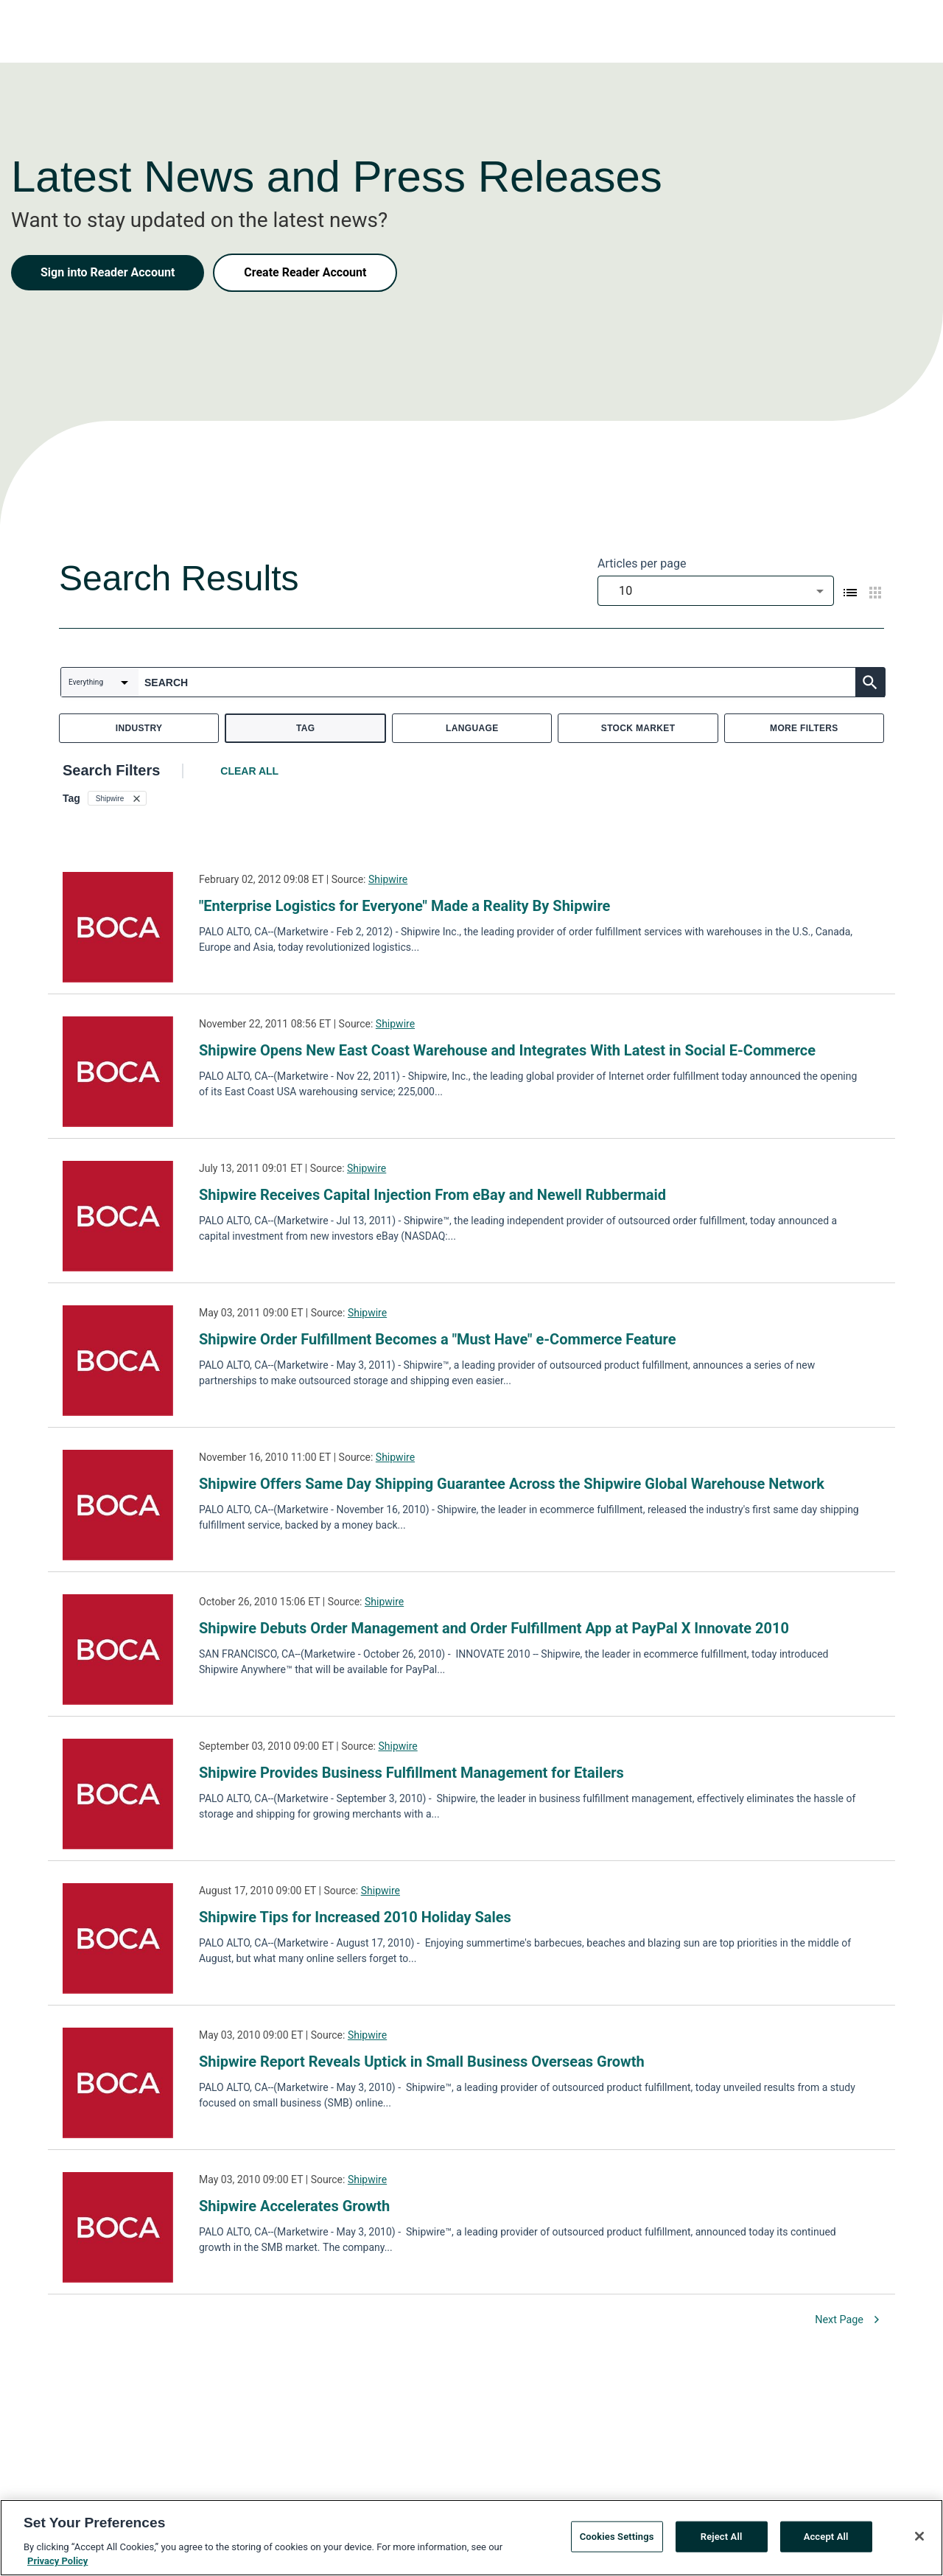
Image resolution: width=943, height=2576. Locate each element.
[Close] (919, 2538)
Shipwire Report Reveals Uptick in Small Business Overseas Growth (422, 2061)
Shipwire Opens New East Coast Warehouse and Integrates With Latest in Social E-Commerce (507, 1050)
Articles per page (641, 563)
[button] (117, 798)
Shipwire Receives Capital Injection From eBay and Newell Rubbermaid (432, 1195)
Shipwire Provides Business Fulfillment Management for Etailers (411, 1772)
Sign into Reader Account (108, 272)
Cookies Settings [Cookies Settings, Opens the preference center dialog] (617, 2538)
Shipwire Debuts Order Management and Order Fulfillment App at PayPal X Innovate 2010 (494, 1628)
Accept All (826, 2538)
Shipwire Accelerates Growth (294, 2206)
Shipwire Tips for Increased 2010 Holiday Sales (355, 1917)
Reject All (722, 2538)
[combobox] (715, 591)
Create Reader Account (305, 272)
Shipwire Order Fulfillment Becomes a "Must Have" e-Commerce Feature (437, 1339)
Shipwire (387, 879)
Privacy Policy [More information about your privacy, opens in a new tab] (57, 2563)
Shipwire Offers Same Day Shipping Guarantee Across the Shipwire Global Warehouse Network (511, 1484)
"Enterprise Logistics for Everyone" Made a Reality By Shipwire (404, 906)
